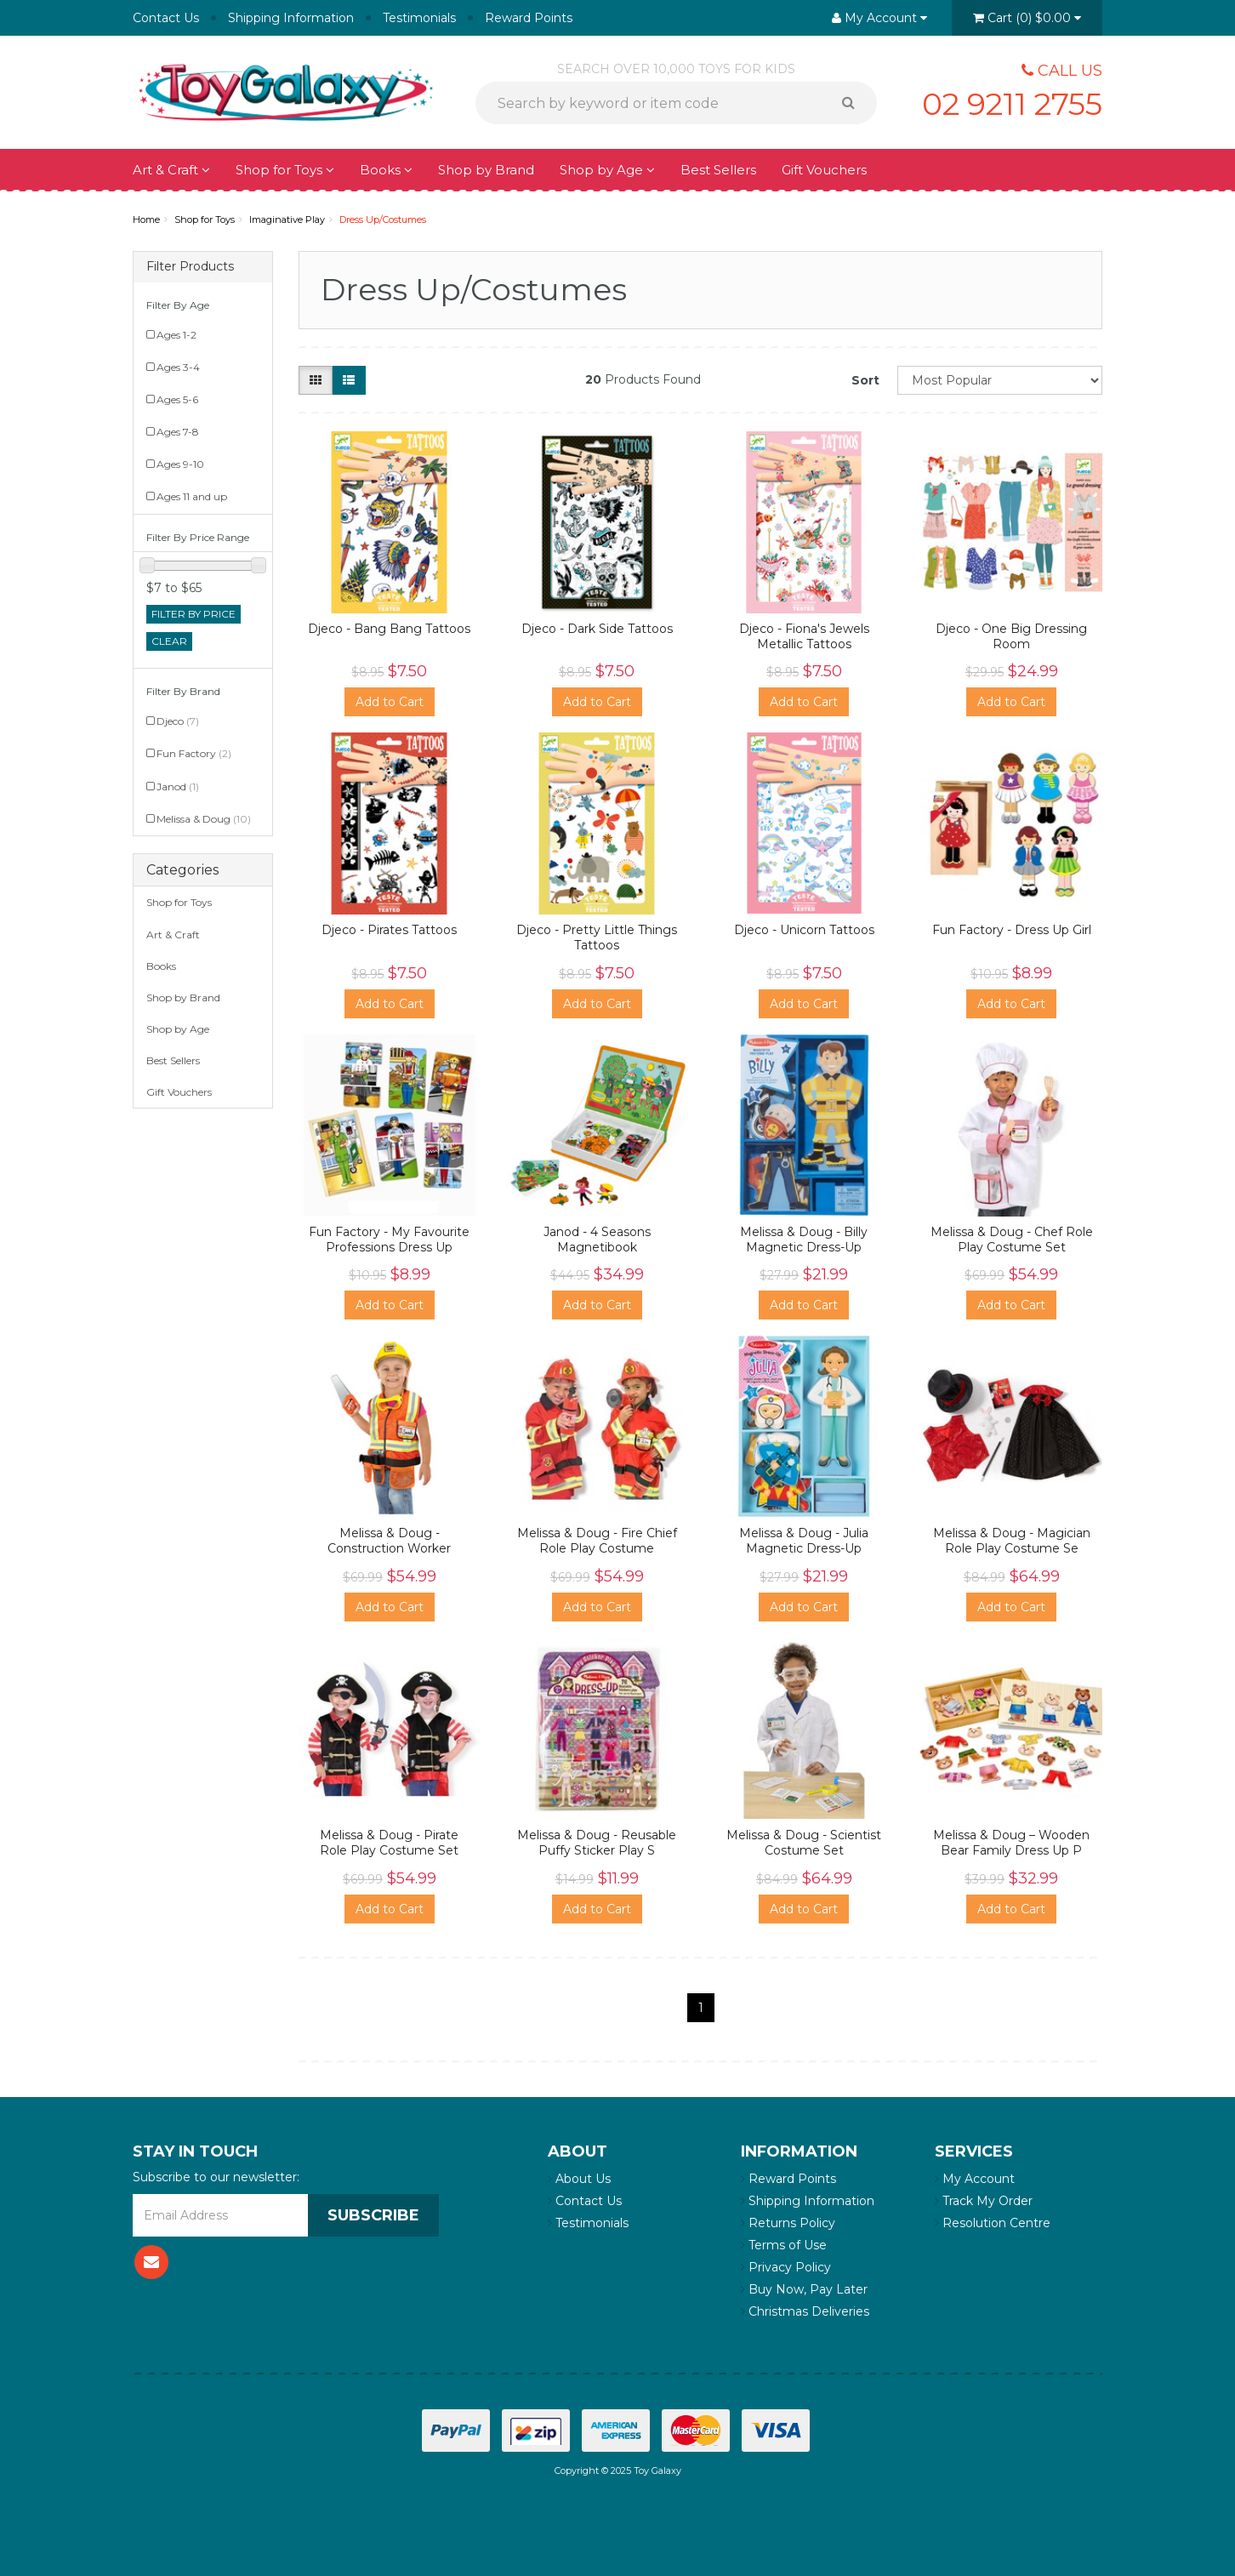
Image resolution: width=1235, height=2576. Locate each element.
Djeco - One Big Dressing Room (1011, 636)
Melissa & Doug (204, 818)
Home (146, 219)
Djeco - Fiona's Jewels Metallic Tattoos (804, 636)
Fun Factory (194, 753)
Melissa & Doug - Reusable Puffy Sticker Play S (596, 1842)
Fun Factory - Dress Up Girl (1011, 930)
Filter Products (190, 266)
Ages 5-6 (177, 399)
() (1027, 18)
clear (169, 641)
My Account (975, 2178)
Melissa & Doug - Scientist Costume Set (803, 1842)
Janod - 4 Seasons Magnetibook (597, 1239)
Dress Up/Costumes (382, 219)
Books (386, 170)
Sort (865, 380)
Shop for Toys (285, 170)
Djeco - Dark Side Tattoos (597, 628)
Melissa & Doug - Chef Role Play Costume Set (1012, 1239)
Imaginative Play (287, 219)
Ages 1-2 (176, 334)
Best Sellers (718, 170)
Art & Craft (171, 170)
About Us (579, 2178)
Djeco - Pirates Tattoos (389, 930)
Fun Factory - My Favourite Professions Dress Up (389, 1239)
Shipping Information (291, 18)
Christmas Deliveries (805, 2311)
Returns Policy (788, 2223)
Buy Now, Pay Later (804, 2289)
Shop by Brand (486, 170)
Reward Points (528, 18)
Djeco (178, 721)
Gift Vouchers (824, 170)
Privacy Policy (786, 2267)
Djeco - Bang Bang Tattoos (389, 628)
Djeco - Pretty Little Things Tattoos (596, 937)
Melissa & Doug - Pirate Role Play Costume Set (389, 1842)
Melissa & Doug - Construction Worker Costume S (389, 1548)
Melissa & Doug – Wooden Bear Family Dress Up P (1011, 1842)
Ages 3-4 (178, 367)
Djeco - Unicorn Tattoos (804, 930)
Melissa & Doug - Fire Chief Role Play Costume (597, 1540)
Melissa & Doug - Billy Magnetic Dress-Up (804, 1239)
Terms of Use (784, 2245)
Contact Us (166, 18)
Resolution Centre (992, 2223)
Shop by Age (607, 170)
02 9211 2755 (1012, 104)
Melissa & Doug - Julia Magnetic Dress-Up (803, 1540)
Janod (178, 786)
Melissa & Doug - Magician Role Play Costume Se (1011, 1540)
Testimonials (419, 18)
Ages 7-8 (178, 431)
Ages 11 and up (192, 496)
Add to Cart (390, 702)
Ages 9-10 (180, 464)
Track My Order (984, 2200)
